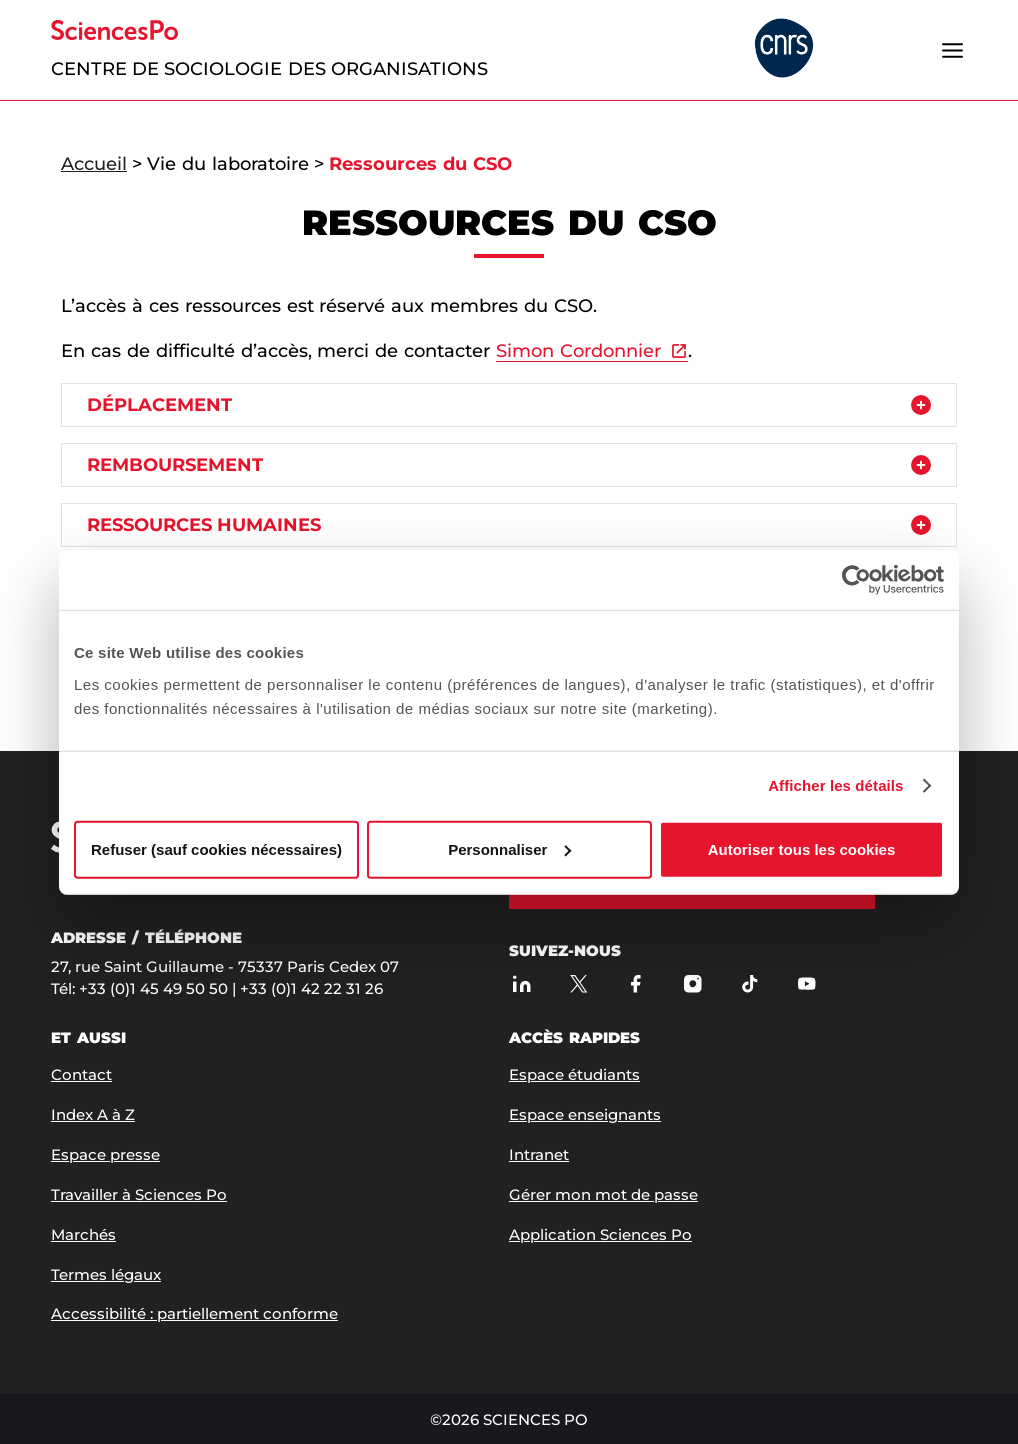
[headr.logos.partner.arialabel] (784, 49)
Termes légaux (106, 1274)
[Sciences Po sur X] (578, 983)
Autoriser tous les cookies (802, 848)
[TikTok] (749, 983)
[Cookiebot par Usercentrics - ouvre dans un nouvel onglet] (856, 580)
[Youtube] (806, 983)
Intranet (539, 1154)
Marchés (83, 1234)
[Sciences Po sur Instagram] (692, 983)
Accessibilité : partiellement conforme (194, 1313)
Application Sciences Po (600, 1234)
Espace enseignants (585, 1114)
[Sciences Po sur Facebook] (635, 983)
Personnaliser (509, 848)
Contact (81, 1074)
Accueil (94, 164)
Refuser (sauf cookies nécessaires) (216, 848)
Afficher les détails (835, 785)
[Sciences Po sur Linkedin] (521, 983)
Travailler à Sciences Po (139, 1194)
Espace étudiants (574, 1074)
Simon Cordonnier (578, 351)
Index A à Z (93, 1114)
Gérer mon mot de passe (603, 1194)
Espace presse (105, 1154)
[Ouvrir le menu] (952, 50)
